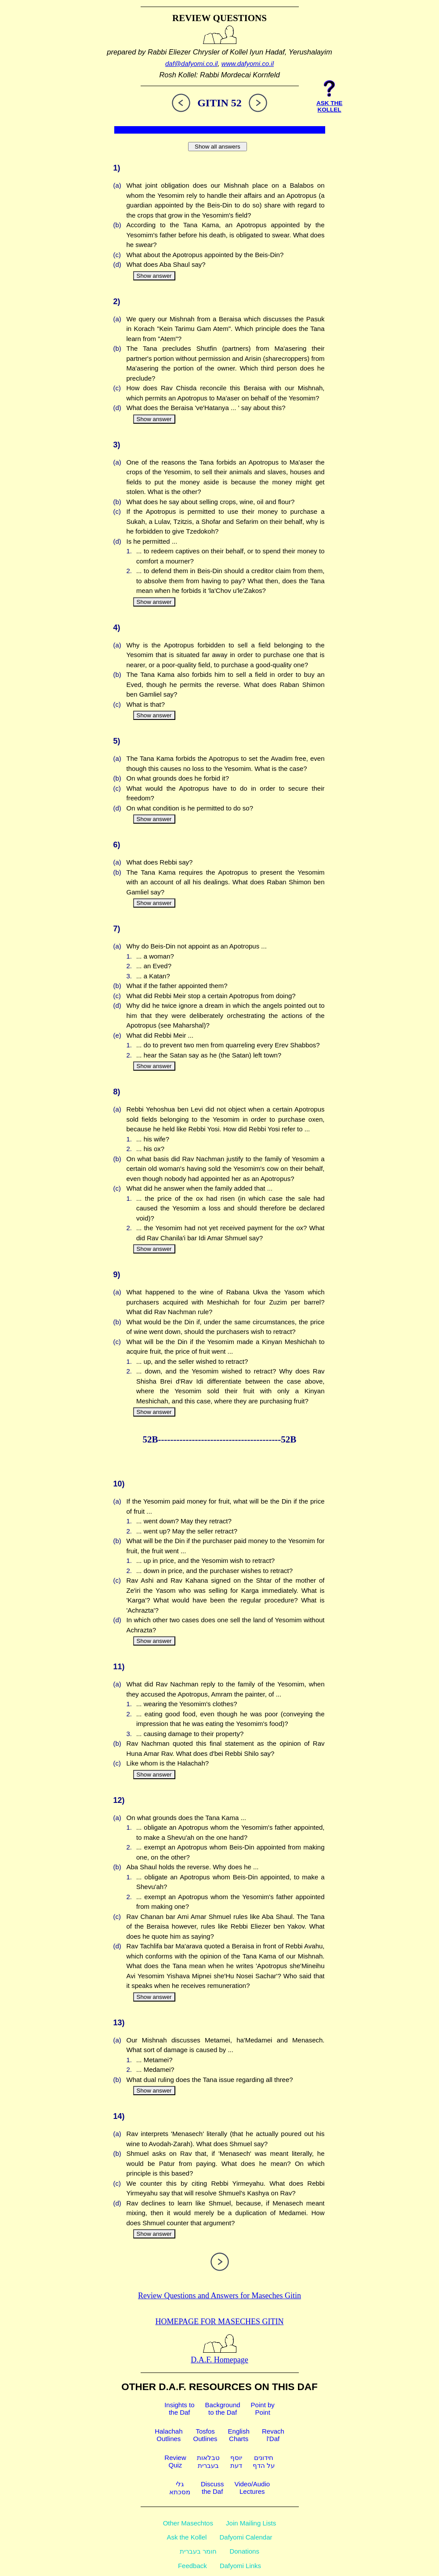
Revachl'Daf (273, 2434)
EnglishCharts (239, 2434)
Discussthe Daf (212, 2487)
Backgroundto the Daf (222, 2408)
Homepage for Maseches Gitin (220, 2321)
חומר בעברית (198, 2551)
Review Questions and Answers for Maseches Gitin (219, 2295)
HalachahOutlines (168, 2434)
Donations (244, 2551)
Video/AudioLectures (252, 2487)
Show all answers (217, 146)
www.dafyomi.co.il (247, 63)
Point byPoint (263, 2408)
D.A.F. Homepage (219, 2355)
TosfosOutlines (205, 2434)
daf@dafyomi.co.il (191, 63)
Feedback (192, 2565)
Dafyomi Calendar (246, 2537)
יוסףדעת (236, 2461)
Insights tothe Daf (179, 2408)
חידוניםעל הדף (264, 2461)
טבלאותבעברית (208, 2461)
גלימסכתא (179, 2488)
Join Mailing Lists (251, 2523)
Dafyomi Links (240, 2565)
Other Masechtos (188, 2523)
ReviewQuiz (175, 2461)
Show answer (154, 275)
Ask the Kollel (187, 2537)
